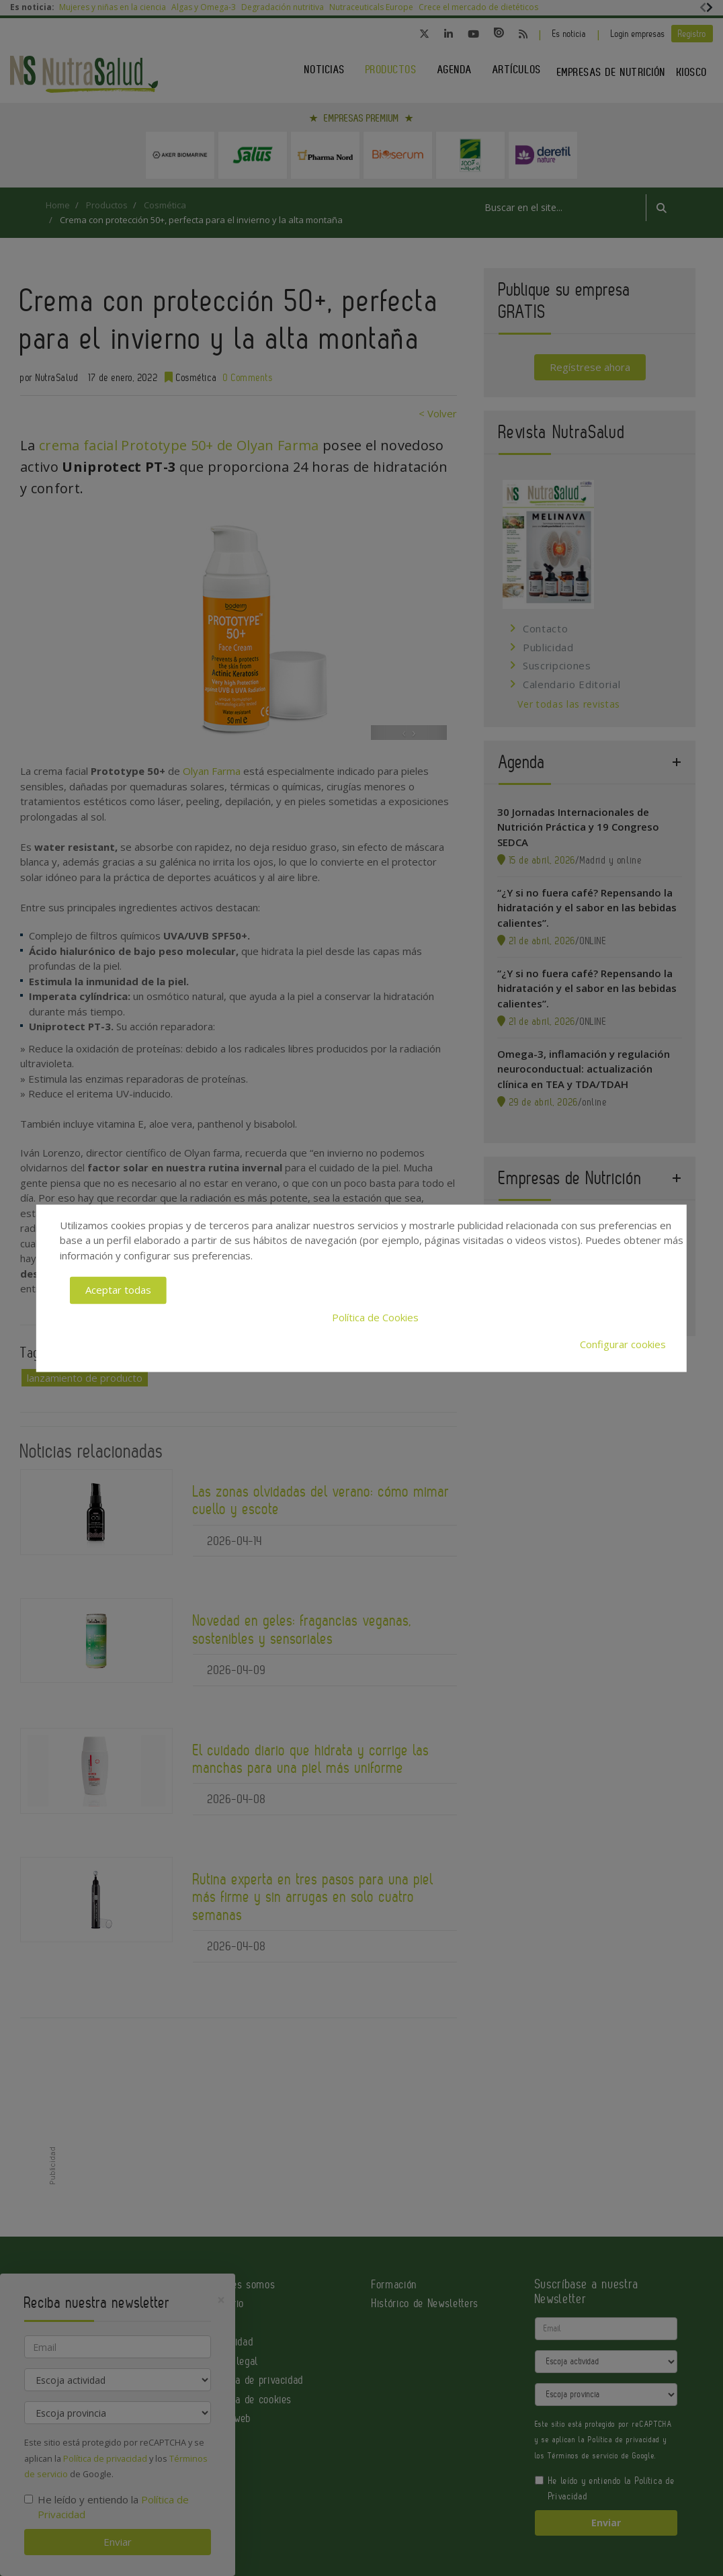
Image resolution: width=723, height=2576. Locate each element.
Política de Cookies (375, 1317)
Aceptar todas (118, 1290)
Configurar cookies (623, 1345)
